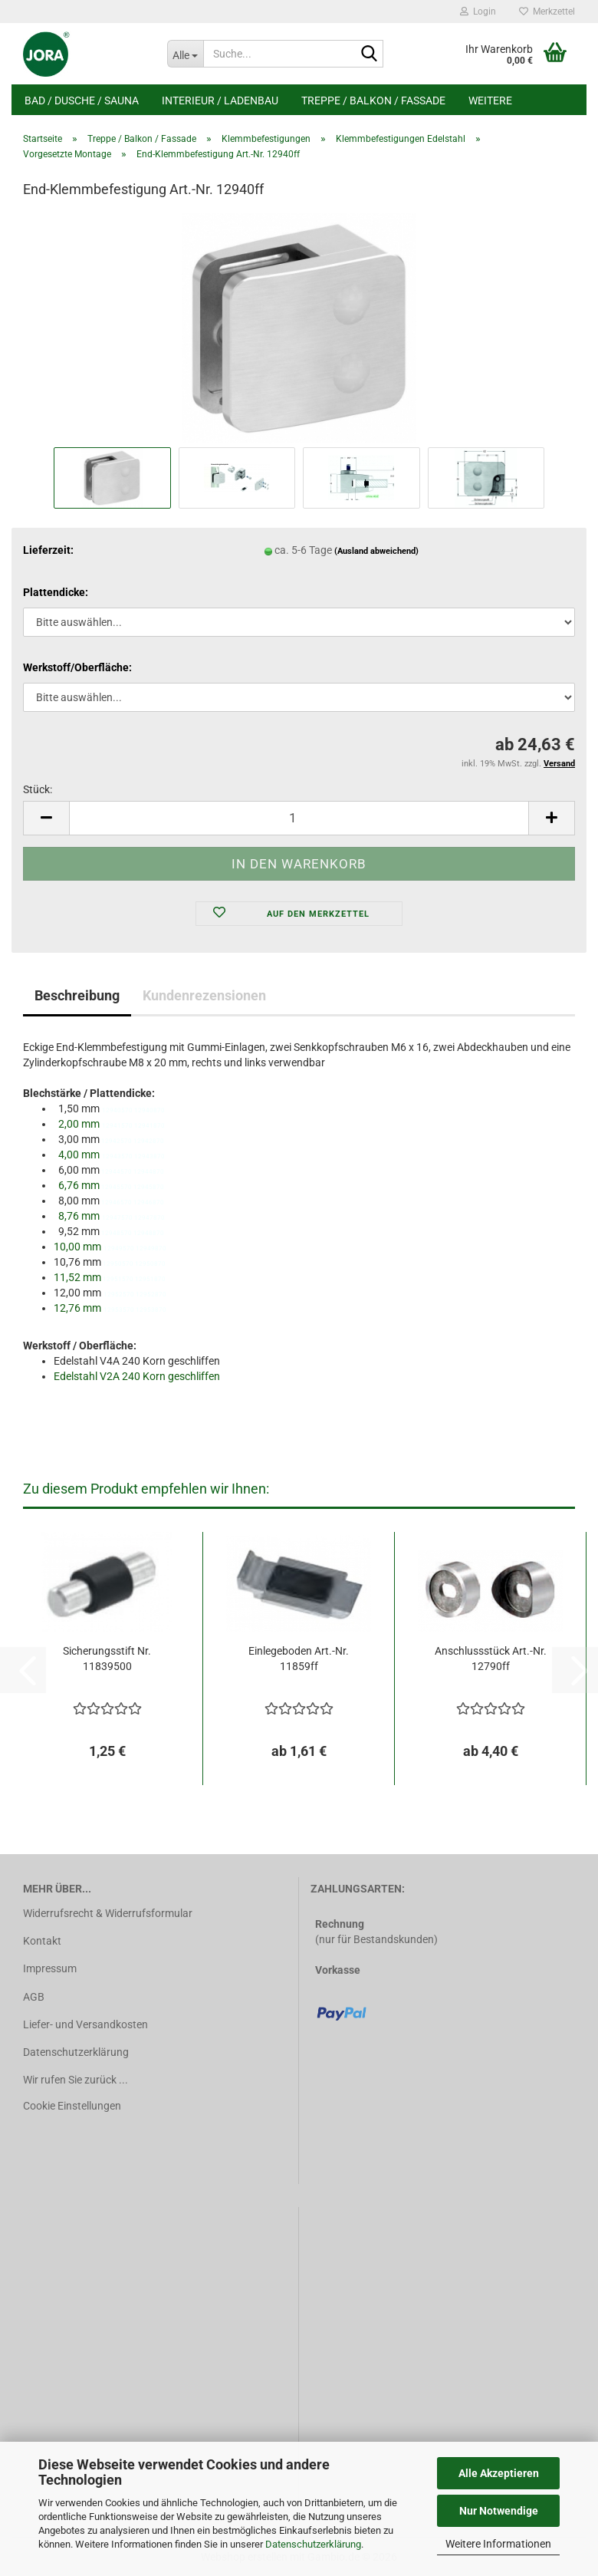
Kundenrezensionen (204, 995)
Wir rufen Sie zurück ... (75, 2080)
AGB (33, 1997)
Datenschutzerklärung (313, 2544)
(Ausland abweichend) (376, 551)
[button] (46, 818)
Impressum (50, 1968)
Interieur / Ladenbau (220, 100)
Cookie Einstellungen (72, 2106)
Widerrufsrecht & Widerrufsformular (107, 1913)
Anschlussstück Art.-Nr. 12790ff (491, 1658)
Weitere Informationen (498, 2544)
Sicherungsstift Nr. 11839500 (107, 1658)
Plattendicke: (55, 592)
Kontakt (42, 1941)
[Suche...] (185, 54)
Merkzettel (547, 11)
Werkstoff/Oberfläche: (77, 667)
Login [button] (478, 11)
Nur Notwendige (498, 2511)
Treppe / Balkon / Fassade (373, 100)
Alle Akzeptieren (498, 2473)
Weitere (490, 100)
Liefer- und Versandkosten (85, 2024)
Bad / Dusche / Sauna (82, 100)
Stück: (37, 789)
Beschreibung (77, 995)
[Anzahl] (299, 818)
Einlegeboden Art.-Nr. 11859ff (298, 1658)
